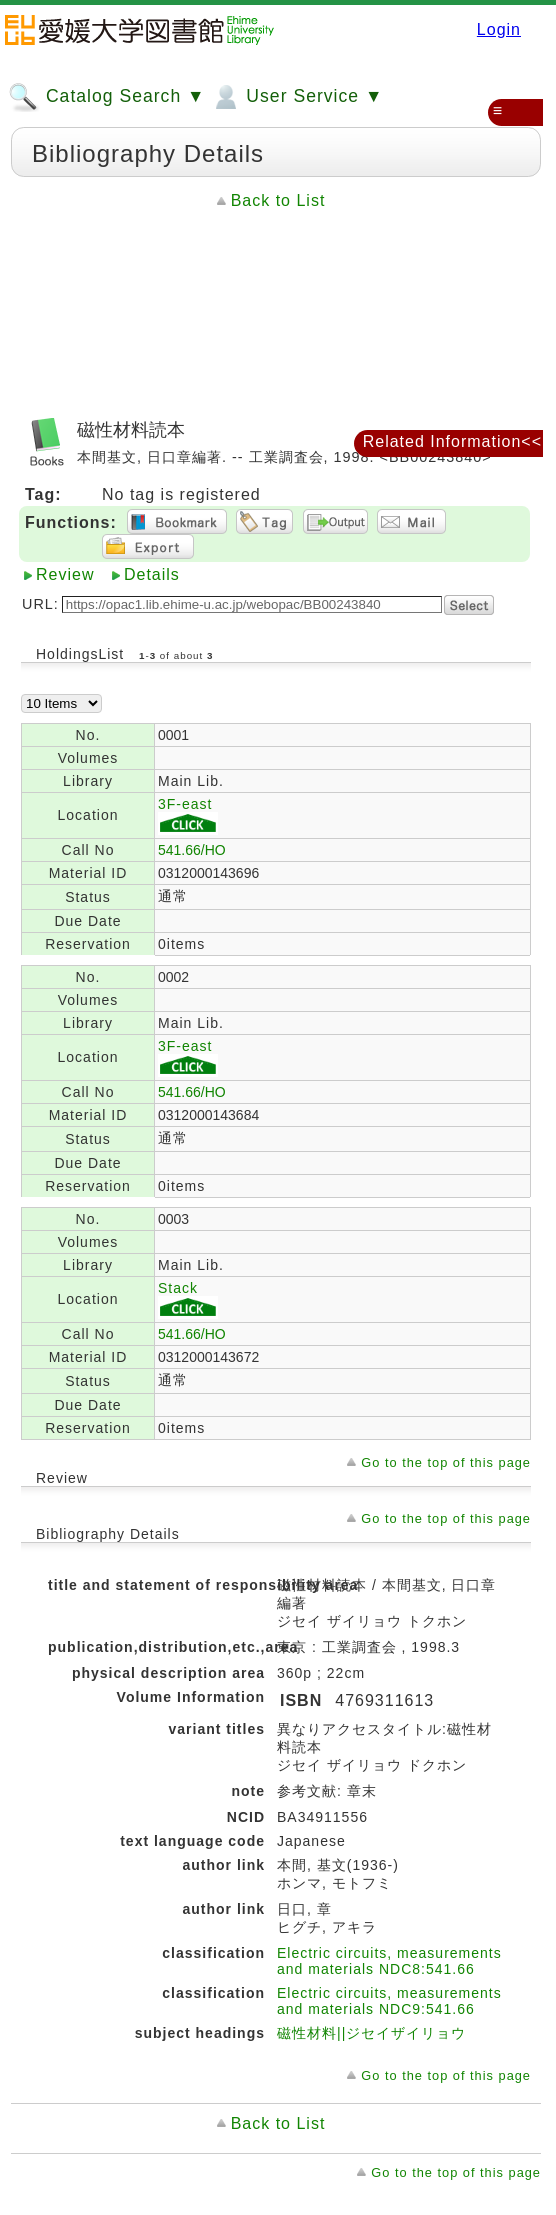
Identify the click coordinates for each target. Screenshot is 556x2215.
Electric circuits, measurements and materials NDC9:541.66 (389, 2001)
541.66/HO (192, 850)
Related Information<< (452, 441)
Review (65, 574)
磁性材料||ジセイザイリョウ (371, 2033)
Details (152, 574)
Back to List (278, 200)
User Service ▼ (296, 97)
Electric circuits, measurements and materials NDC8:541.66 (389, 1961)
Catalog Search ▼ (106, 97)
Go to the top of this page (446, 1462)
